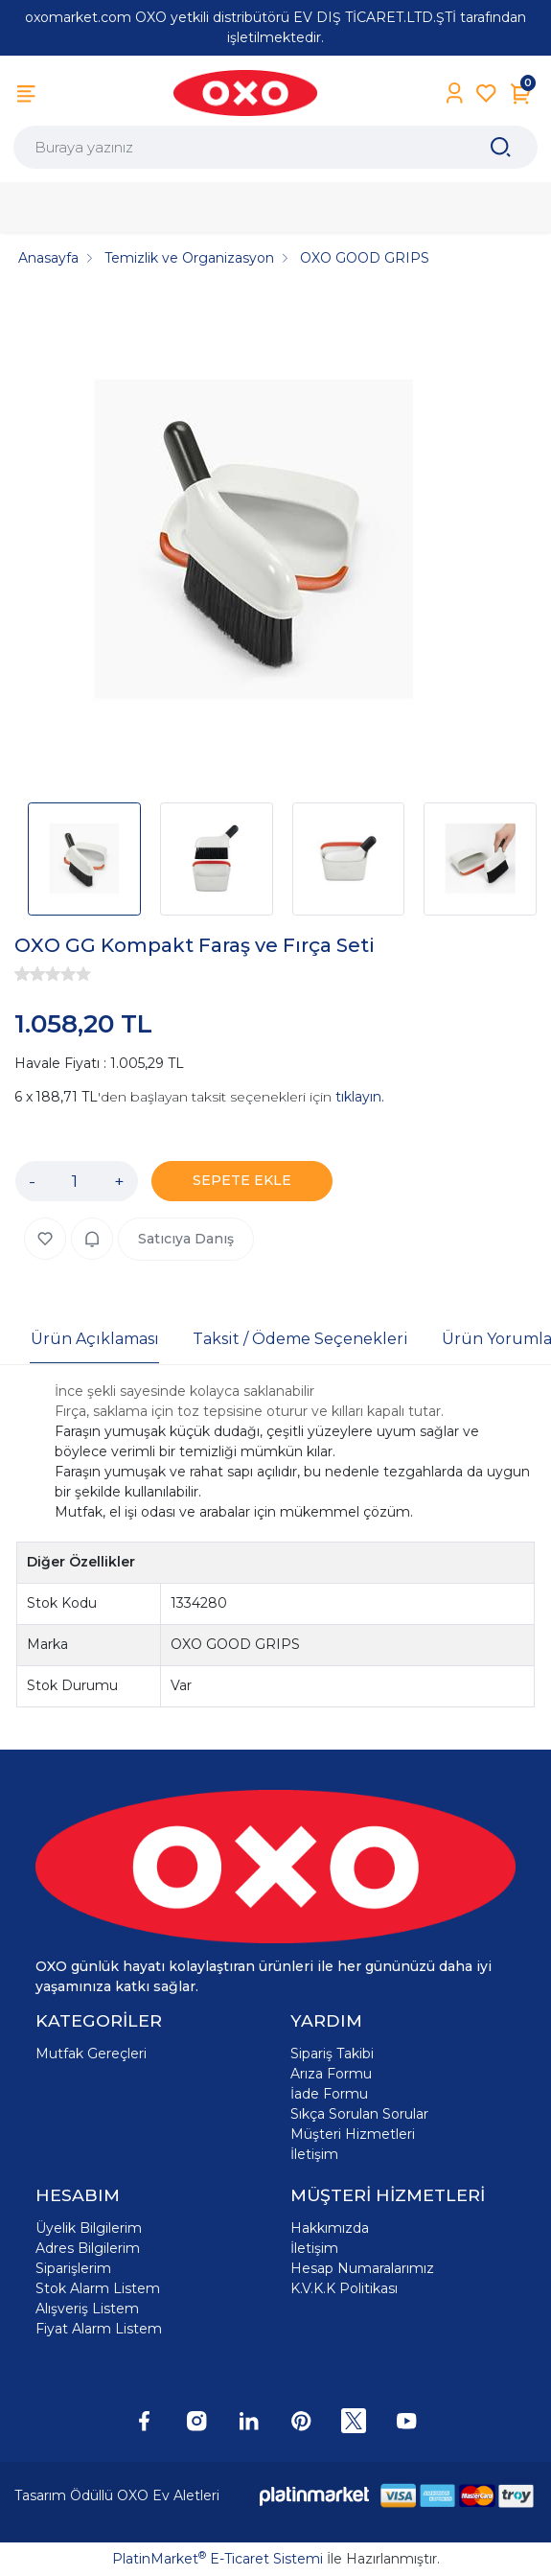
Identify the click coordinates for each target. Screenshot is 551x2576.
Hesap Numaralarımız (362, 2268)
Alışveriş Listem (87, 2308)
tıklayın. (359, 1096)
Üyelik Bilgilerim (88, 2228)
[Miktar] (75, 1181)
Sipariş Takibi (332, 2053)
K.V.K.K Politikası (344, 2288)
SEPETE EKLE (242, 1180)
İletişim (314, 2154)
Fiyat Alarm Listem (98, 2328)
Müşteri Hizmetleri (352, 2134)
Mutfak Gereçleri (91, 2053)
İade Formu (329, 2093)
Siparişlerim (73, 2268)
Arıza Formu (331, 2073)
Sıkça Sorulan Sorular (359, 2114)
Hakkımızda (329, 2228)
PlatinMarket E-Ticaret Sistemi (217, 2558)
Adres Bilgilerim (87, 2248)
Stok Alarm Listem (97, 2288)
